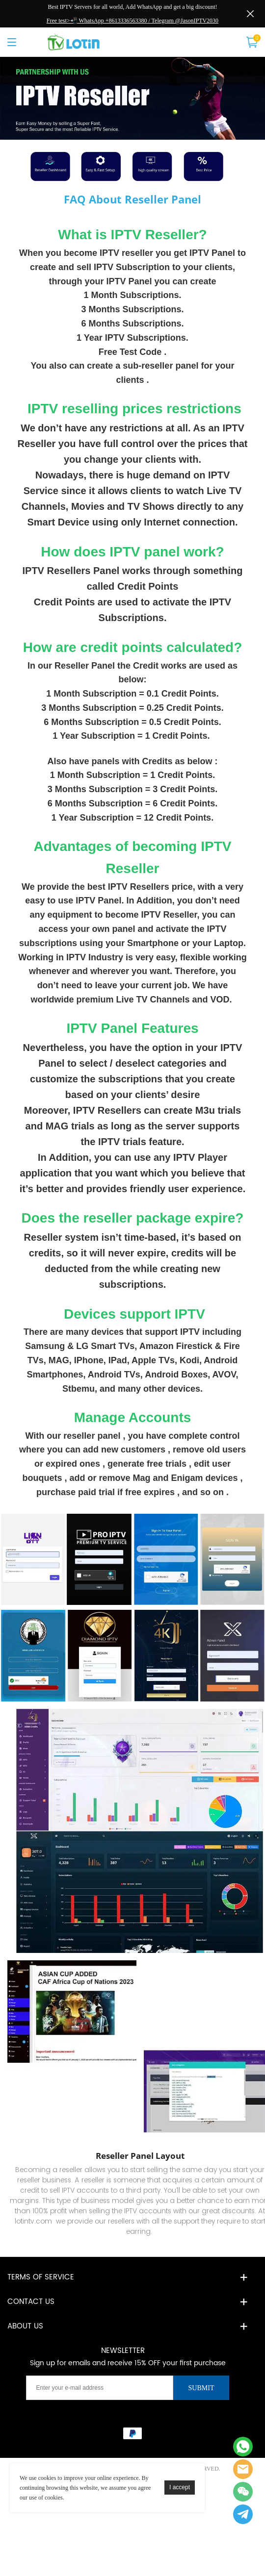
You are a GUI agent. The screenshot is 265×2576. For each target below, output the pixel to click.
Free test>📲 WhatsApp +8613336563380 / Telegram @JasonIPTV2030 (132, 20)
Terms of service (40, 2277)
